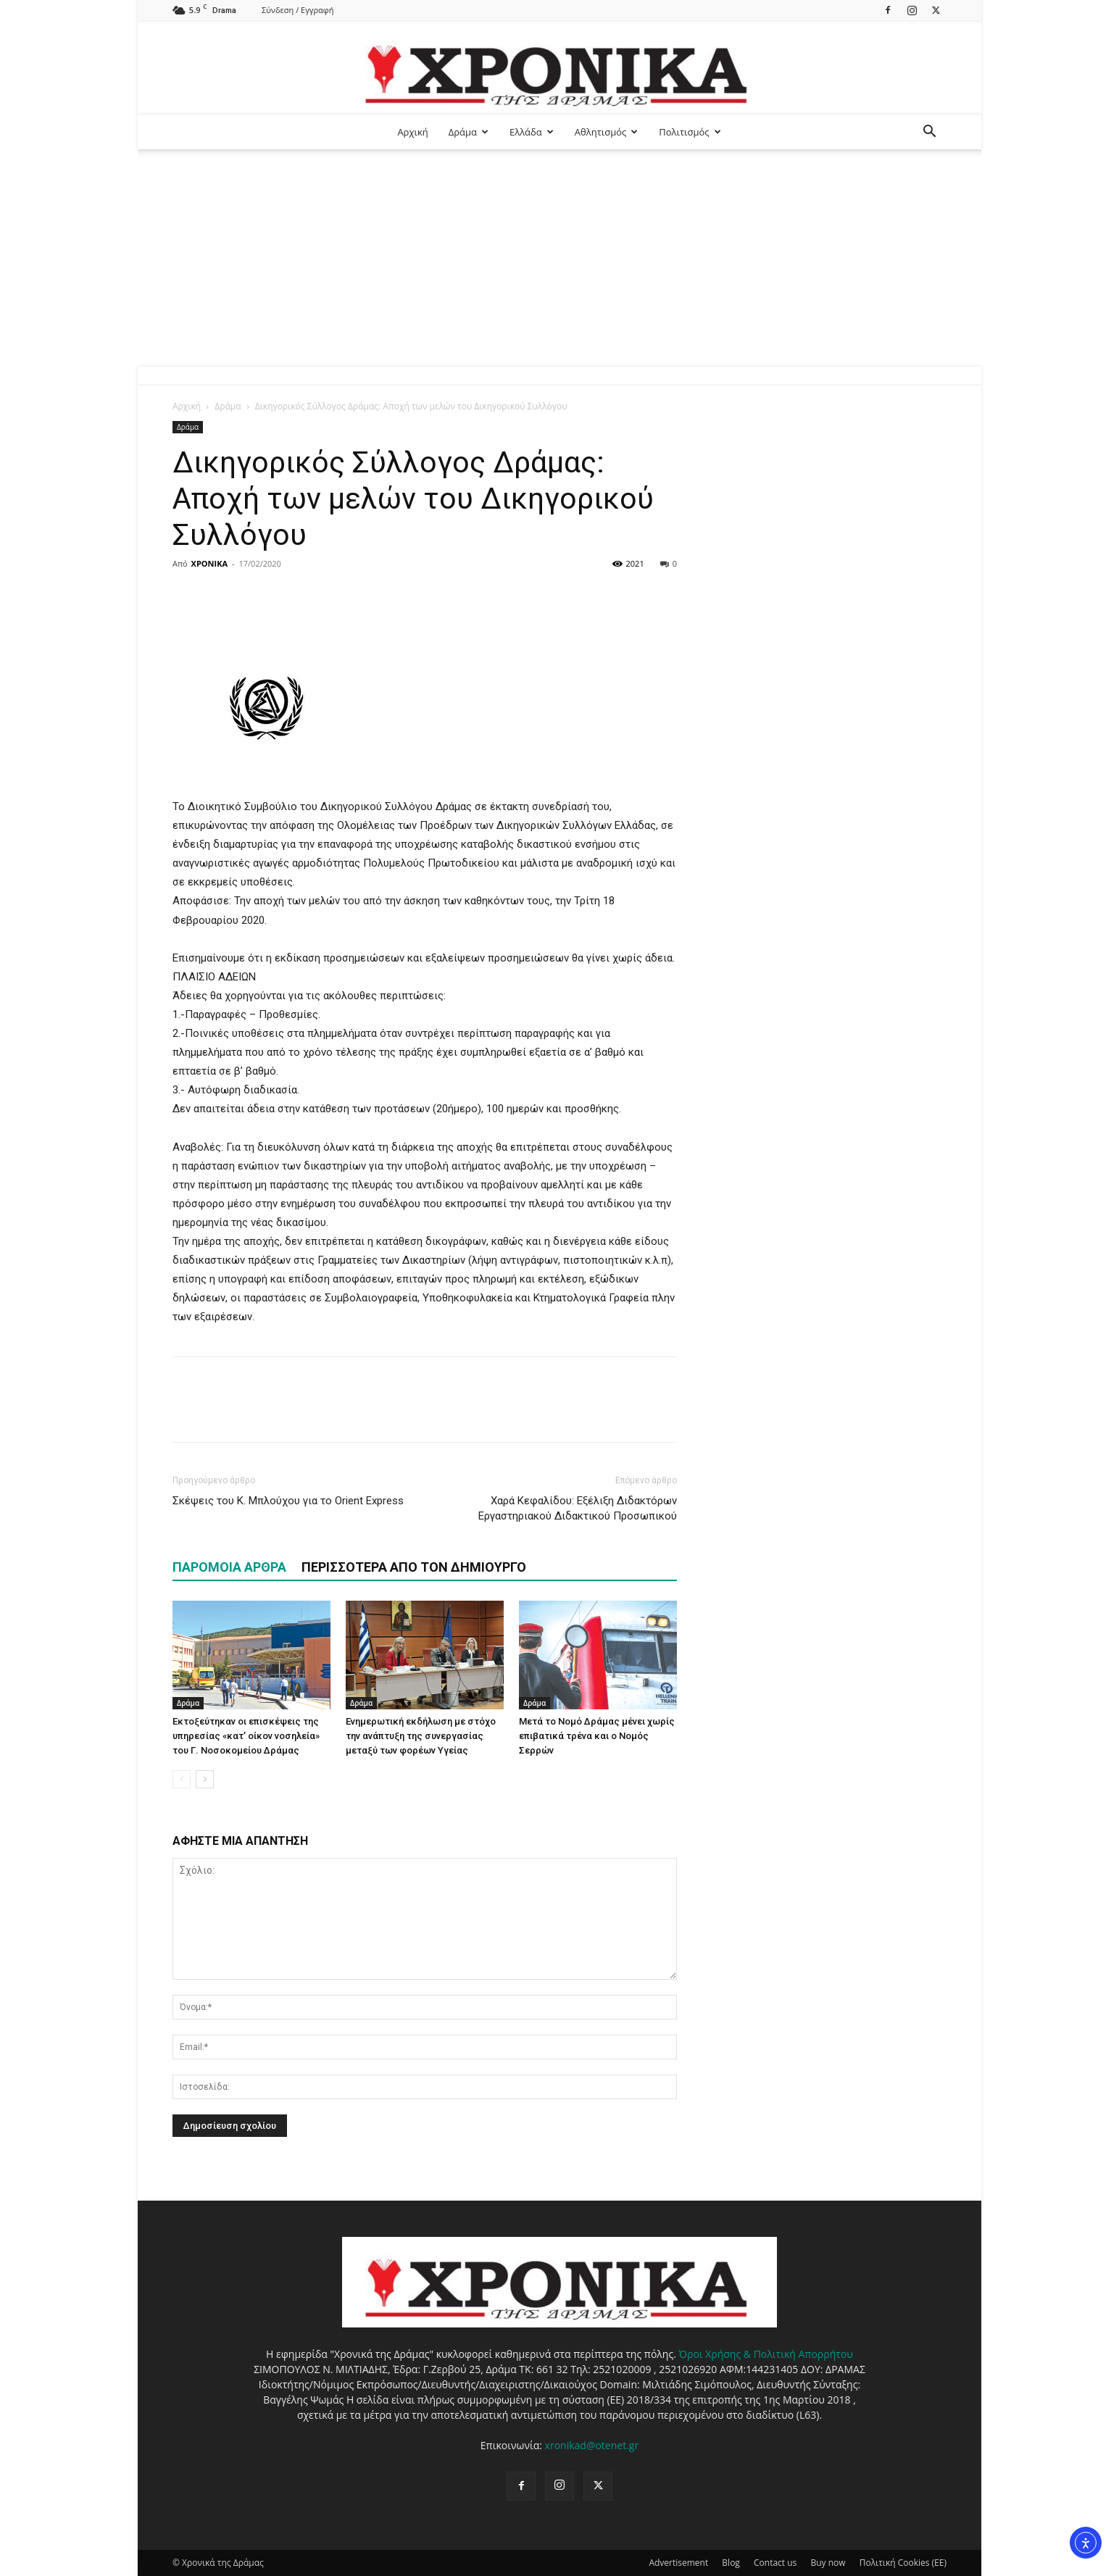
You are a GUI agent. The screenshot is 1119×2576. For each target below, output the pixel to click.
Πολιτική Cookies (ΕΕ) (903, 2562)
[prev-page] (181, 1779)
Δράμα (468, 131)
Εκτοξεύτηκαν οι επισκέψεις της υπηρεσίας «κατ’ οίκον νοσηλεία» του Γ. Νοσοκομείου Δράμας (246, 1736)
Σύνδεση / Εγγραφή (297, 9)
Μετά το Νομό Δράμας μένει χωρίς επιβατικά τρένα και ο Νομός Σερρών (597, 1736)
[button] (929, 133)
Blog (731, 2562)
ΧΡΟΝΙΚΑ (209, 563)
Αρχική (412, 131)
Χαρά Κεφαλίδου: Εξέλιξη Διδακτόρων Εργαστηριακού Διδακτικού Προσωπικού (577, 1508)
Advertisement (678, 2562)
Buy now (827, 2562)
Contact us (775, 2562)
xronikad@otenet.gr (592, 2445)
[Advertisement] (559, 258)
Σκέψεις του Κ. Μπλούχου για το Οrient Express (288, 1500)
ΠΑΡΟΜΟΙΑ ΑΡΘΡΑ (229, 1567)
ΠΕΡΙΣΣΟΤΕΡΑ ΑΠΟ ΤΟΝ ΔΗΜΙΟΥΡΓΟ (413, 1567)
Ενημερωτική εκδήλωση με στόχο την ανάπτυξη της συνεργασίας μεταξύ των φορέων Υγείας (421, 1736)
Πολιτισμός (689, 131)
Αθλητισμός (606, 131)
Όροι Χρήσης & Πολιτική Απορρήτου (765, 2354)
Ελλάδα (531, 131)
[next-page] (205, 1779)
